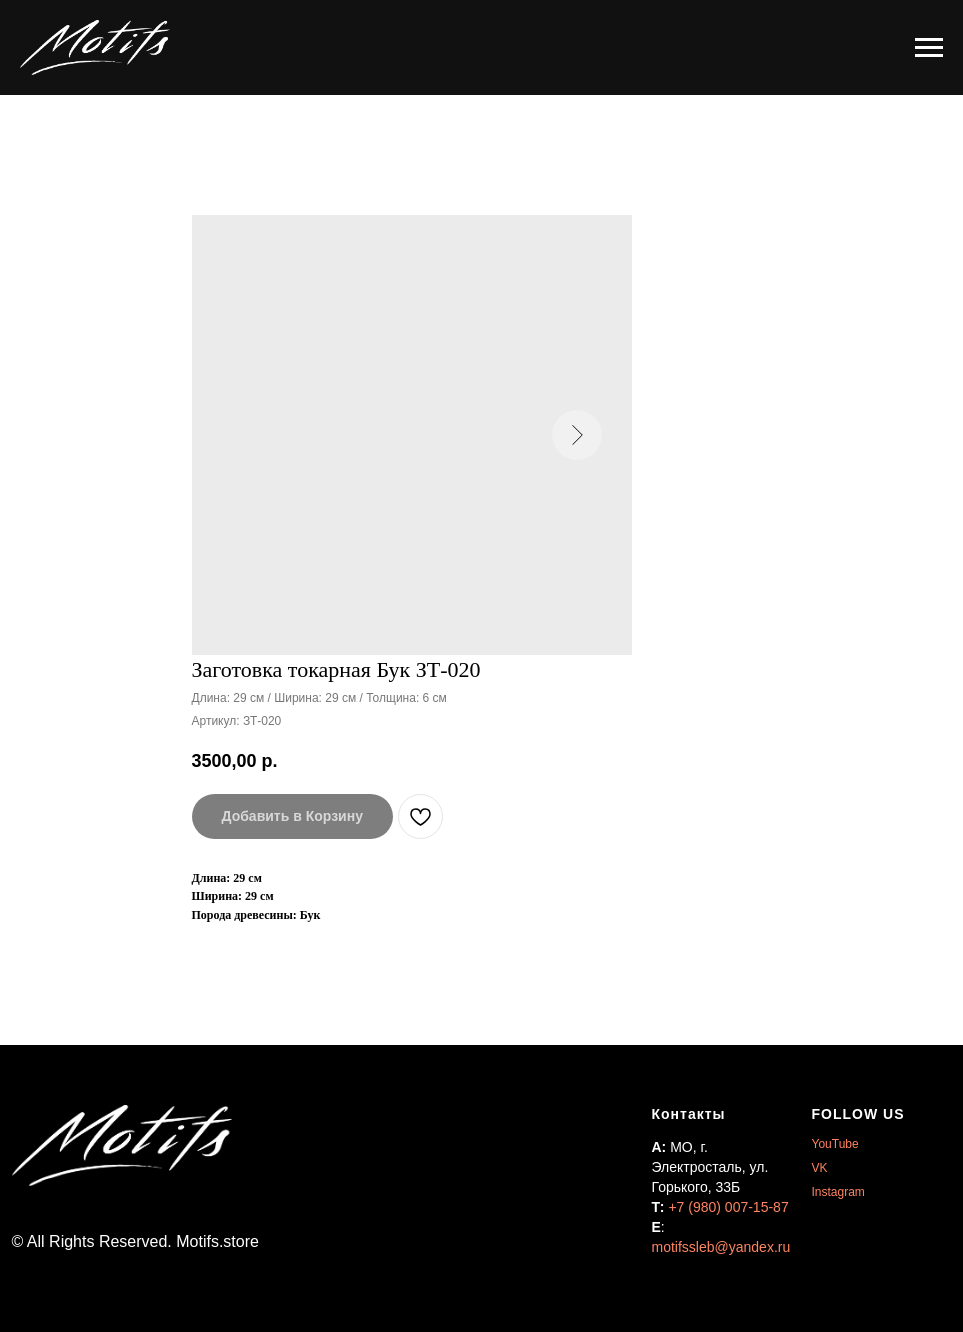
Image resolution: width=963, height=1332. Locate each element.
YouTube (835, 1144)
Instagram (838, 1192)
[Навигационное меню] (929, 48)
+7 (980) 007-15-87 (728, 1207)
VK (820, 1168)
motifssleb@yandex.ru (721, 1247)
